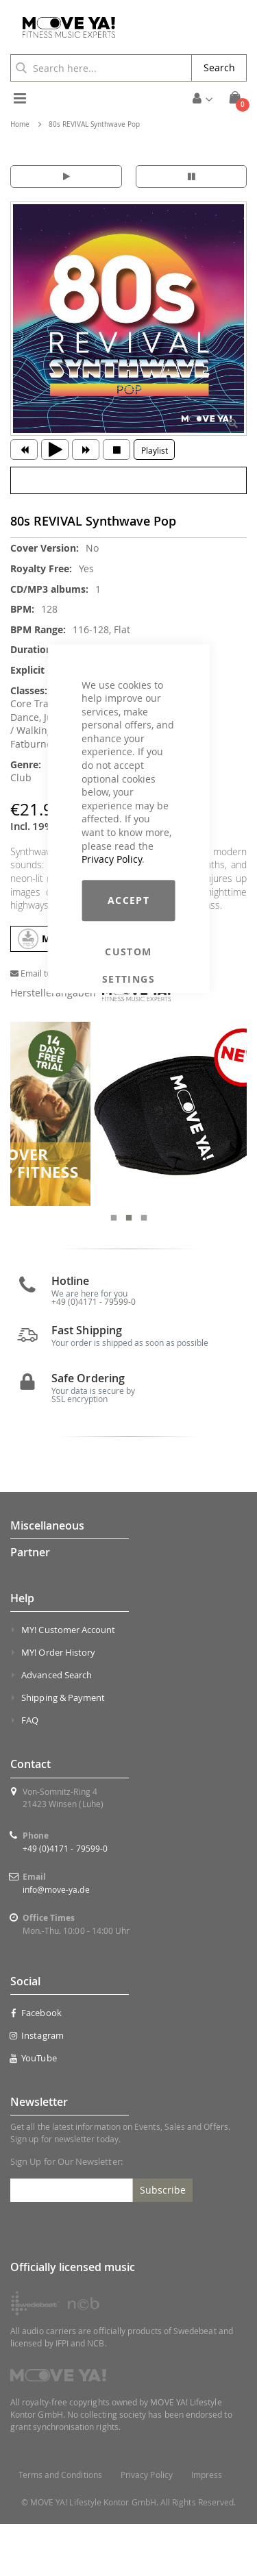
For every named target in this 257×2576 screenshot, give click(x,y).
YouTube (33, 2110)
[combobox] (101, 68)
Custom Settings (128, 952)
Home (19, 124)
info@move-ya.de (56, 1941)
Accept (128, 900)
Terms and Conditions (60, 2527)
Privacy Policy (112, 859)
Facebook (36, 2065)
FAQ (29, 1773)
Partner (30, 1604)
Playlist (154, 450)
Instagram (37, 2087)
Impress (206, 2527)
